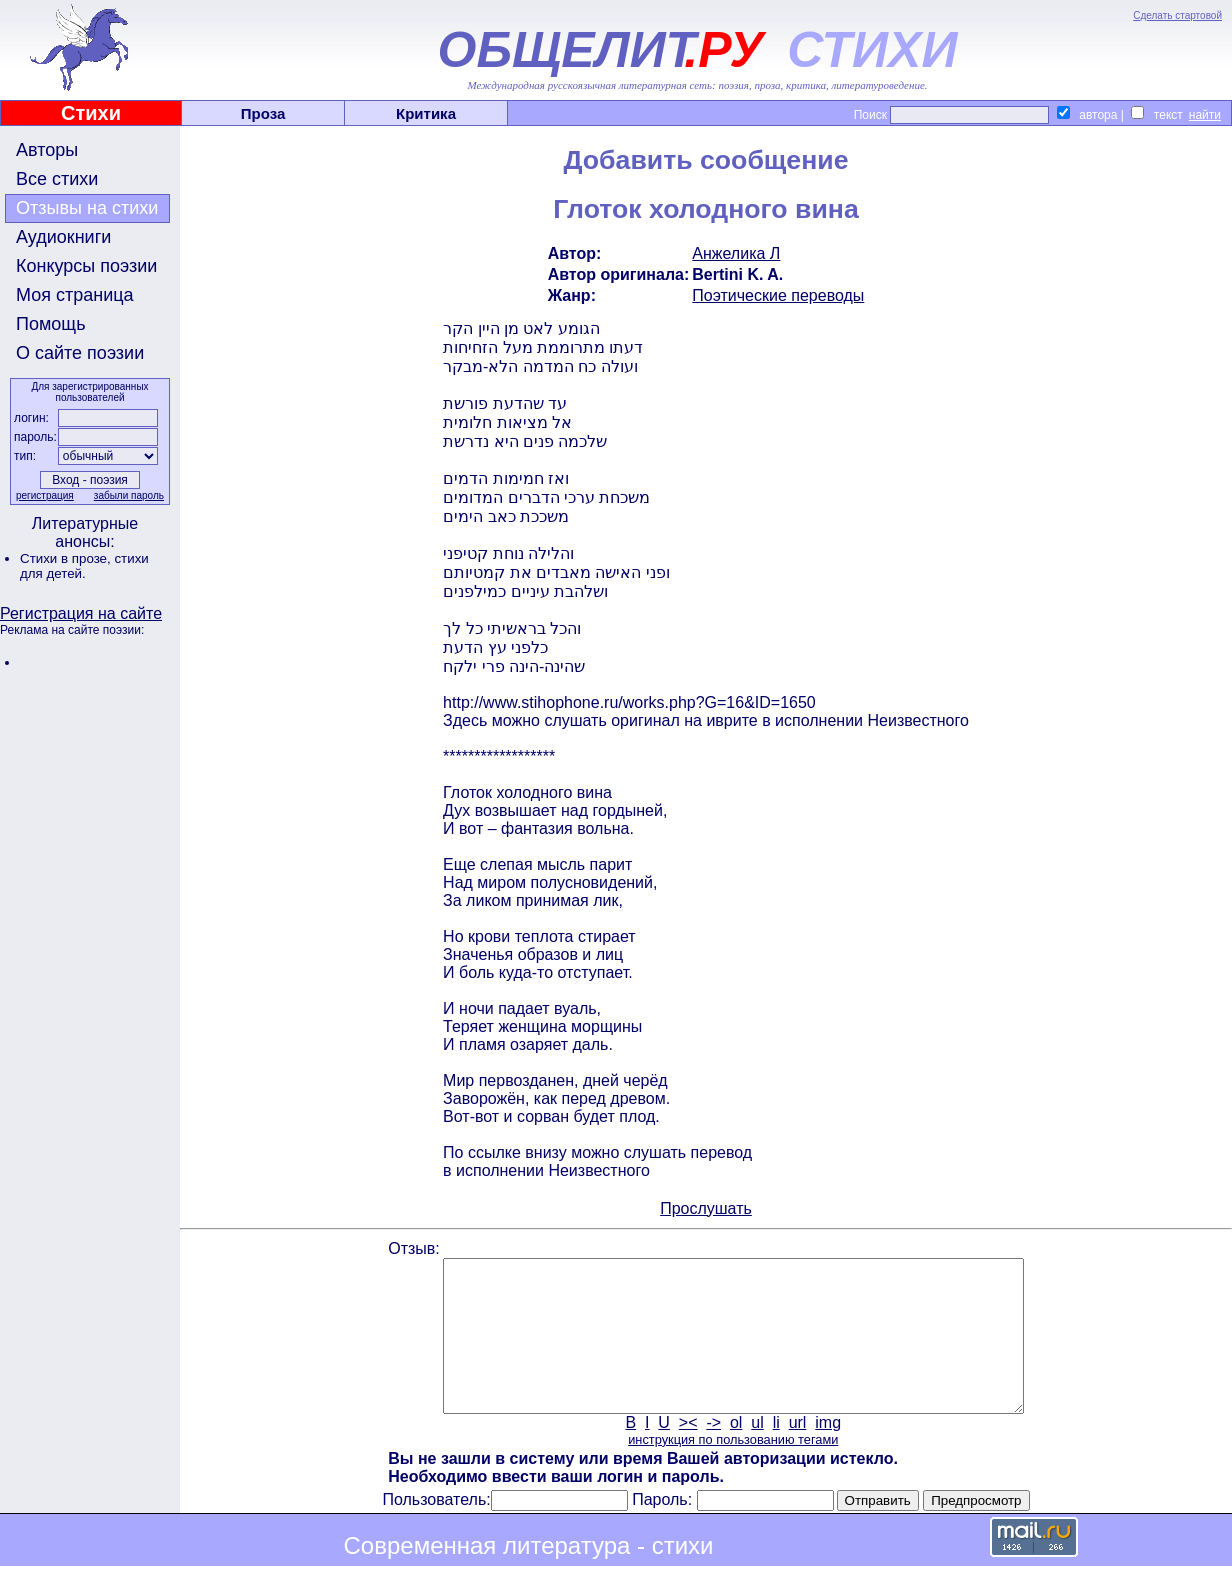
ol (736, 1452)
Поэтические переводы (778, 295)
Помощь (51, 324)
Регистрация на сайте (81, 613)
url (798, 1452)
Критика (426, 113)
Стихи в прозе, (67, 558)
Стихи (91, 113)
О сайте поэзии (80, 353)
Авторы (47, 150)
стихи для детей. (84, 566)
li (776, 1452)
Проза (263, 113)
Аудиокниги (63, 237)
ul (757, 1452)
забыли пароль (129, 495)
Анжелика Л (736, 253)
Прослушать (706, 1208)
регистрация (45, 495)
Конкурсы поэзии (86, 266)
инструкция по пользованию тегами (733, 1469)
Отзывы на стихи (87, 208)
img (828, 1452)
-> (713, 1452)
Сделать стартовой (1177, 15)
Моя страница (75, 295)
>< (688, 1452)
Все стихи (57, 179)
